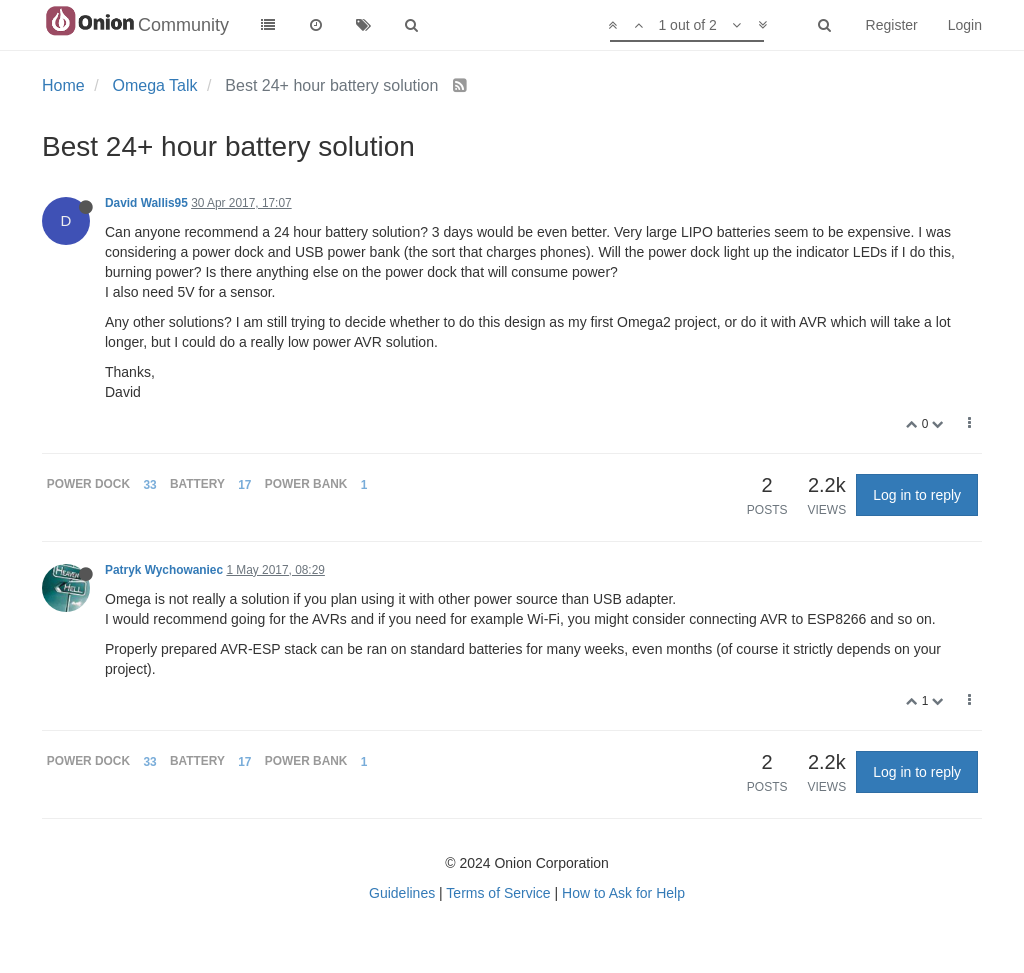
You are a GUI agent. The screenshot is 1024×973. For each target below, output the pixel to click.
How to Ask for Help (623, 893)
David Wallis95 (146, 203)
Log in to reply (917, 495)
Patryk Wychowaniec (164, 570)
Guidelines (402, 893)
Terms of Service (498, 893)
